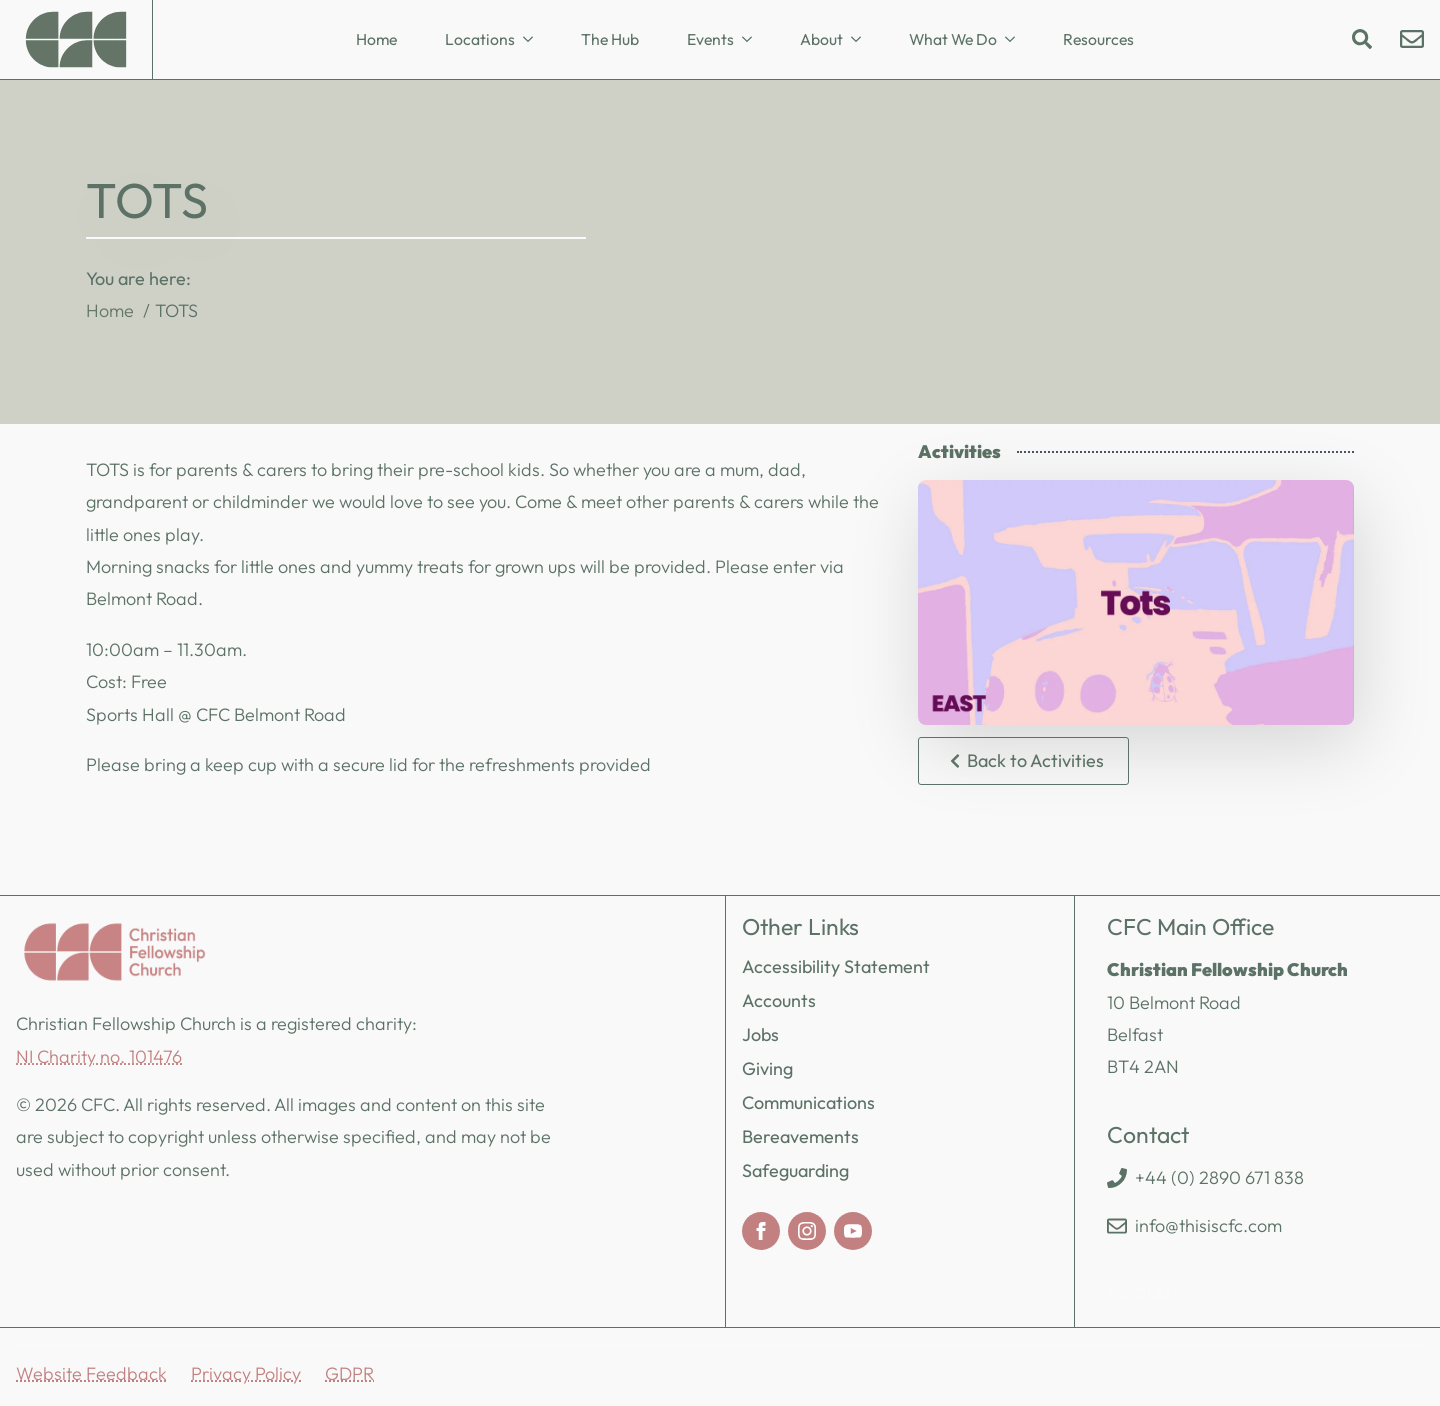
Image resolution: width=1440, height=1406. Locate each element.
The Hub (610, 39)
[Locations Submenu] (534, 40)
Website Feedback (91, 1373)
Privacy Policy (246, 1373)
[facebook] (761, 1231)
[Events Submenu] (753, 40)
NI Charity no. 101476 (99, 1056)
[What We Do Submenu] (1016, 40)
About (821, 39)
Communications (808, 1102)
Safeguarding (795, 1170)
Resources (1098, 39)
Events (710, 39)
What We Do (953, 39)
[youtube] (853, 1231)
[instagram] (807, 1231)
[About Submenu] (862, 40)
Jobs (760, 1034)
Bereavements (800, 1136)
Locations (480, 39)
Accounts (779, 1000)
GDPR (349, 1373)
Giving (767, 1068)
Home (376, 39)
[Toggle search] (1362, 39)
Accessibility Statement (836, 966)
